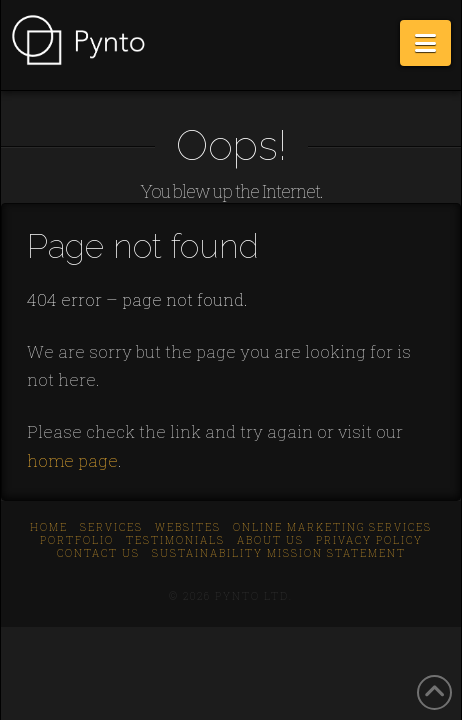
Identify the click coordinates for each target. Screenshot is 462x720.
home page (72, 460)
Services (111, 527)
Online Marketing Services (332, 527)
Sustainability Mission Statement (279, 553)
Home (49, 527)
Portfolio (77, 540)
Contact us (98, 553)
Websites (188, 527)
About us (270, 540)
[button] (425, 43)
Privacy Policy (369, 540)
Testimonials (175, 540)
